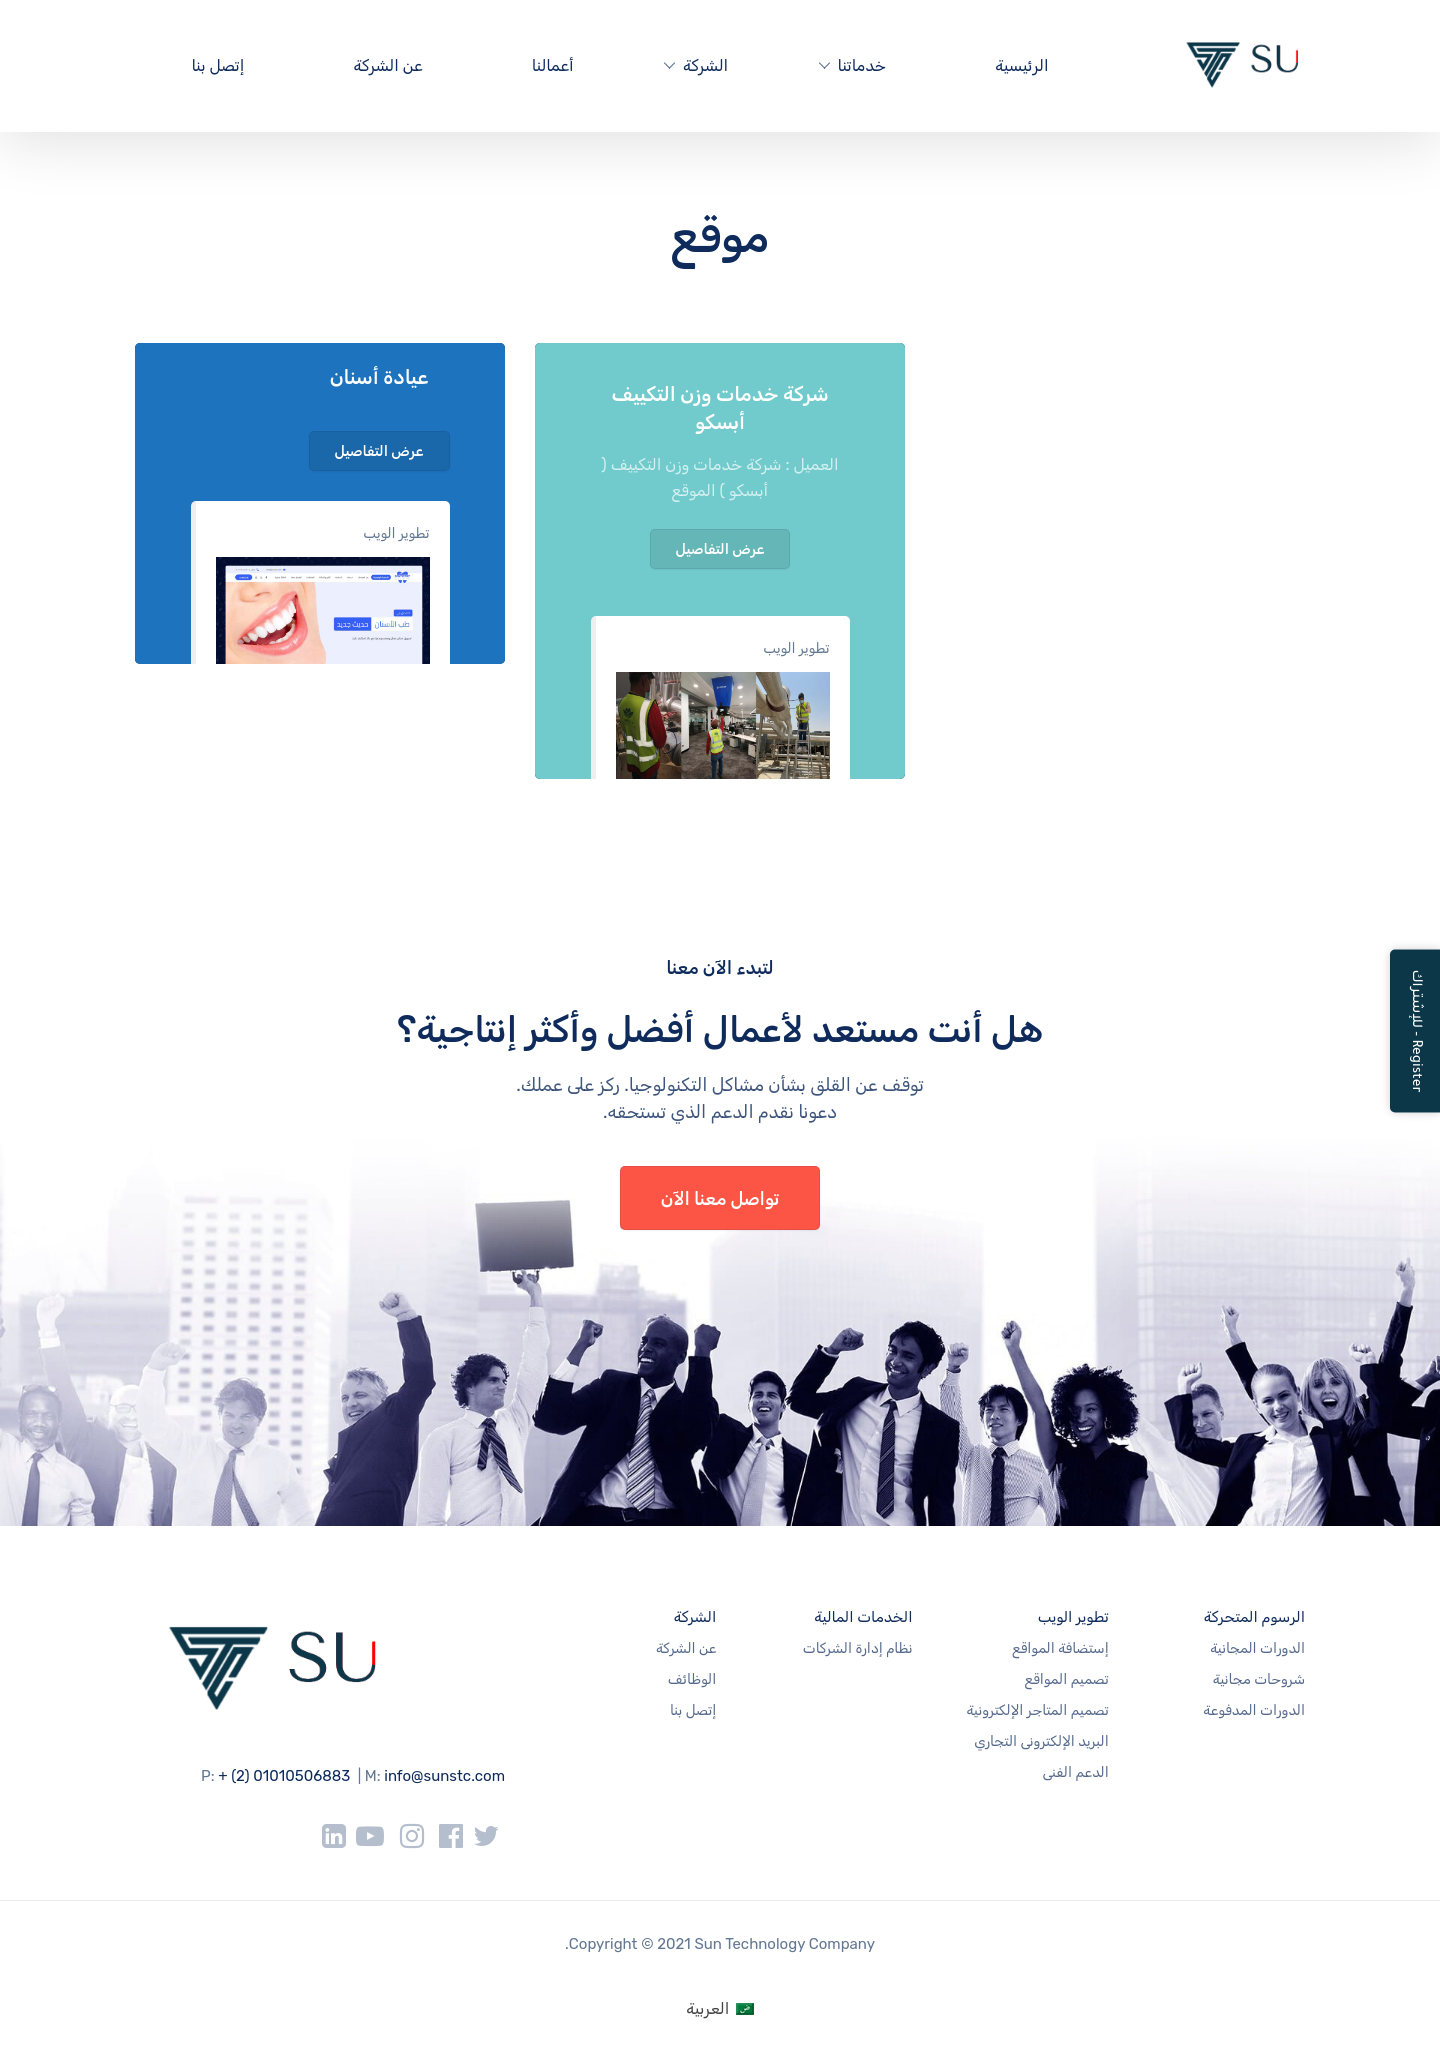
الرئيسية (1021, 65)
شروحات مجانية (1259, 1679)
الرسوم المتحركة (1254, 1617)
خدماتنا (862, 65)
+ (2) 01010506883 (284, 1776)
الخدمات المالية (863, 1617)
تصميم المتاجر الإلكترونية (1037, 1710)
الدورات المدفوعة (1254, 1710)
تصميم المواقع (1067, 1679)
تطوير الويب (396, 533)
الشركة (705, 65)
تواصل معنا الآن (720, 1199)
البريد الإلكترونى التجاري (1041, 1741)
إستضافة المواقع (1060, 1648)
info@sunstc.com (444, 1776)
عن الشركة (388, 65)
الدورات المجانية (1257, 1648)
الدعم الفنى (1075, 1772)
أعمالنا (553, 65)
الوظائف (692, 1679)
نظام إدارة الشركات (858, 1648)
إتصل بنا (217, 65)
